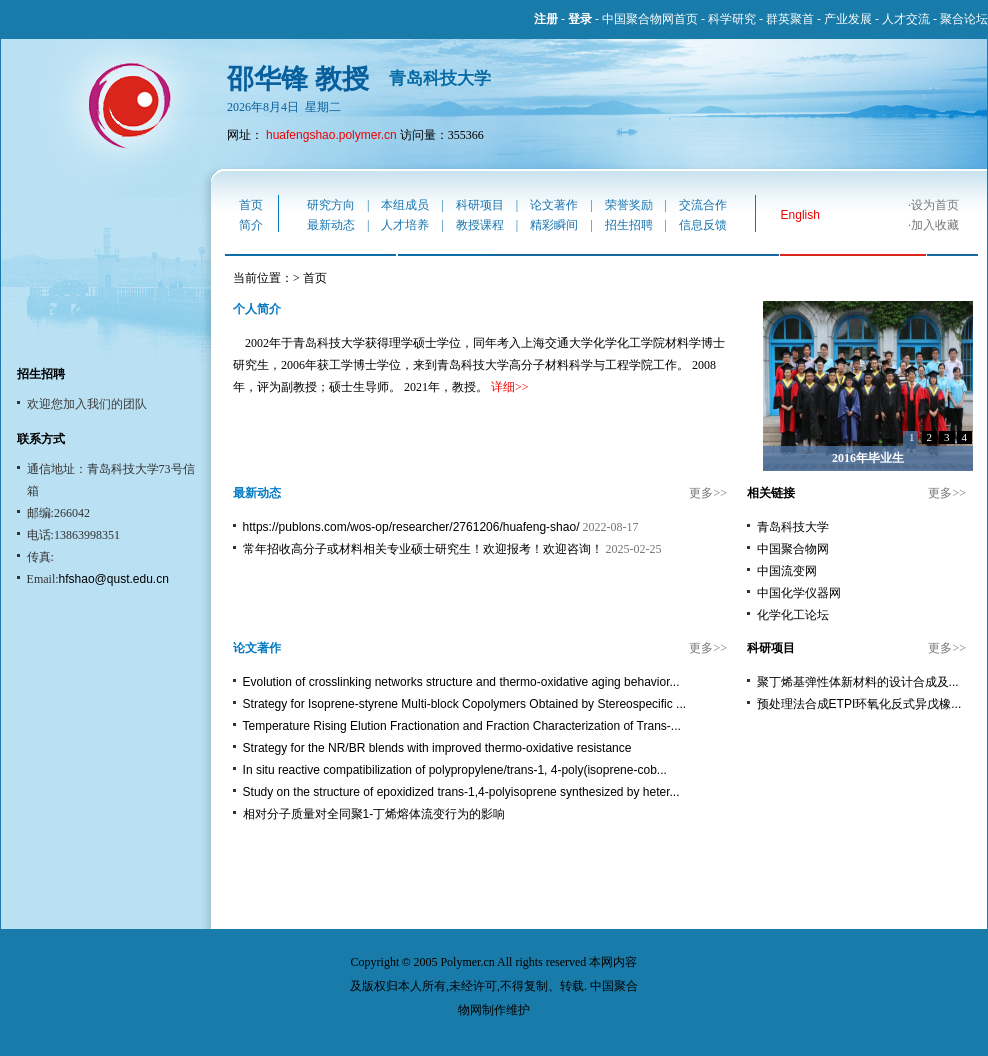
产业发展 (848, 19)
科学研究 (732, 19)
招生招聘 (629, 225)
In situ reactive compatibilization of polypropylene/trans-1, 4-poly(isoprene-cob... (455, 770)
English (800, 215)
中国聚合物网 (793, 549)
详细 (503, 387)
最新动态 (331, 225)
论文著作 (554, 205)
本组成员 (405, 205)
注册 (546, 19)
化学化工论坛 (793, 615)
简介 (251, 225)
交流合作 (703, 205)
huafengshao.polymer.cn (331, 135)
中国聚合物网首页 (650, 19)
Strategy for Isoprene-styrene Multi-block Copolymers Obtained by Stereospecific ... (465, 704)
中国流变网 (787, 571)
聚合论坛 (964, 19)
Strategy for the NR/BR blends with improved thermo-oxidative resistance (437, 748)
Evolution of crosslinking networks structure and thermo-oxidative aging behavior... (461, 682)
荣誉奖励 (629, 205)
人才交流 (906, 19)
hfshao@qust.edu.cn (114, 579)
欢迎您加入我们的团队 (87, 404)
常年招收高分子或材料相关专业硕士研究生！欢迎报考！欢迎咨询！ (423, 549)
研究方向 (331, 205)
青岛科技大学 (793, 527)
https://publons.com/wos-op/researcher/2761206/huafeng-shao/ (411, 527)
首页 (251, 205)
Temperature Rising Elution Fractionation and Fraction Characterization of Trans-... (462, 726)
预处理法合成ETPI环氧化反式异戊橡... (859, 704)
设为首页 (935, 205)
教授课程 (480, 225)
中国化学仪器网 (799, 593)
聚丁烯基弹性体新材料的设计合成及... (858, 682)
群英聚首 (790, 19)
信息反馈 (703, 225)
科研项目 (480, 205)
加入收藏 (935, 225)
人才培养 (405, 225)
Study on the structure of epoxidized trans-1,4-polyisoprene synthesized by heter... (461, 792)
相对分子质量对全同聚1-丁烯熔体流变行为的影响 (374, 814)
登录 (580, 19)
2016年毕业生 (868, 458)
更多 (701, 493)
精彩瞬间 (554, 225)
